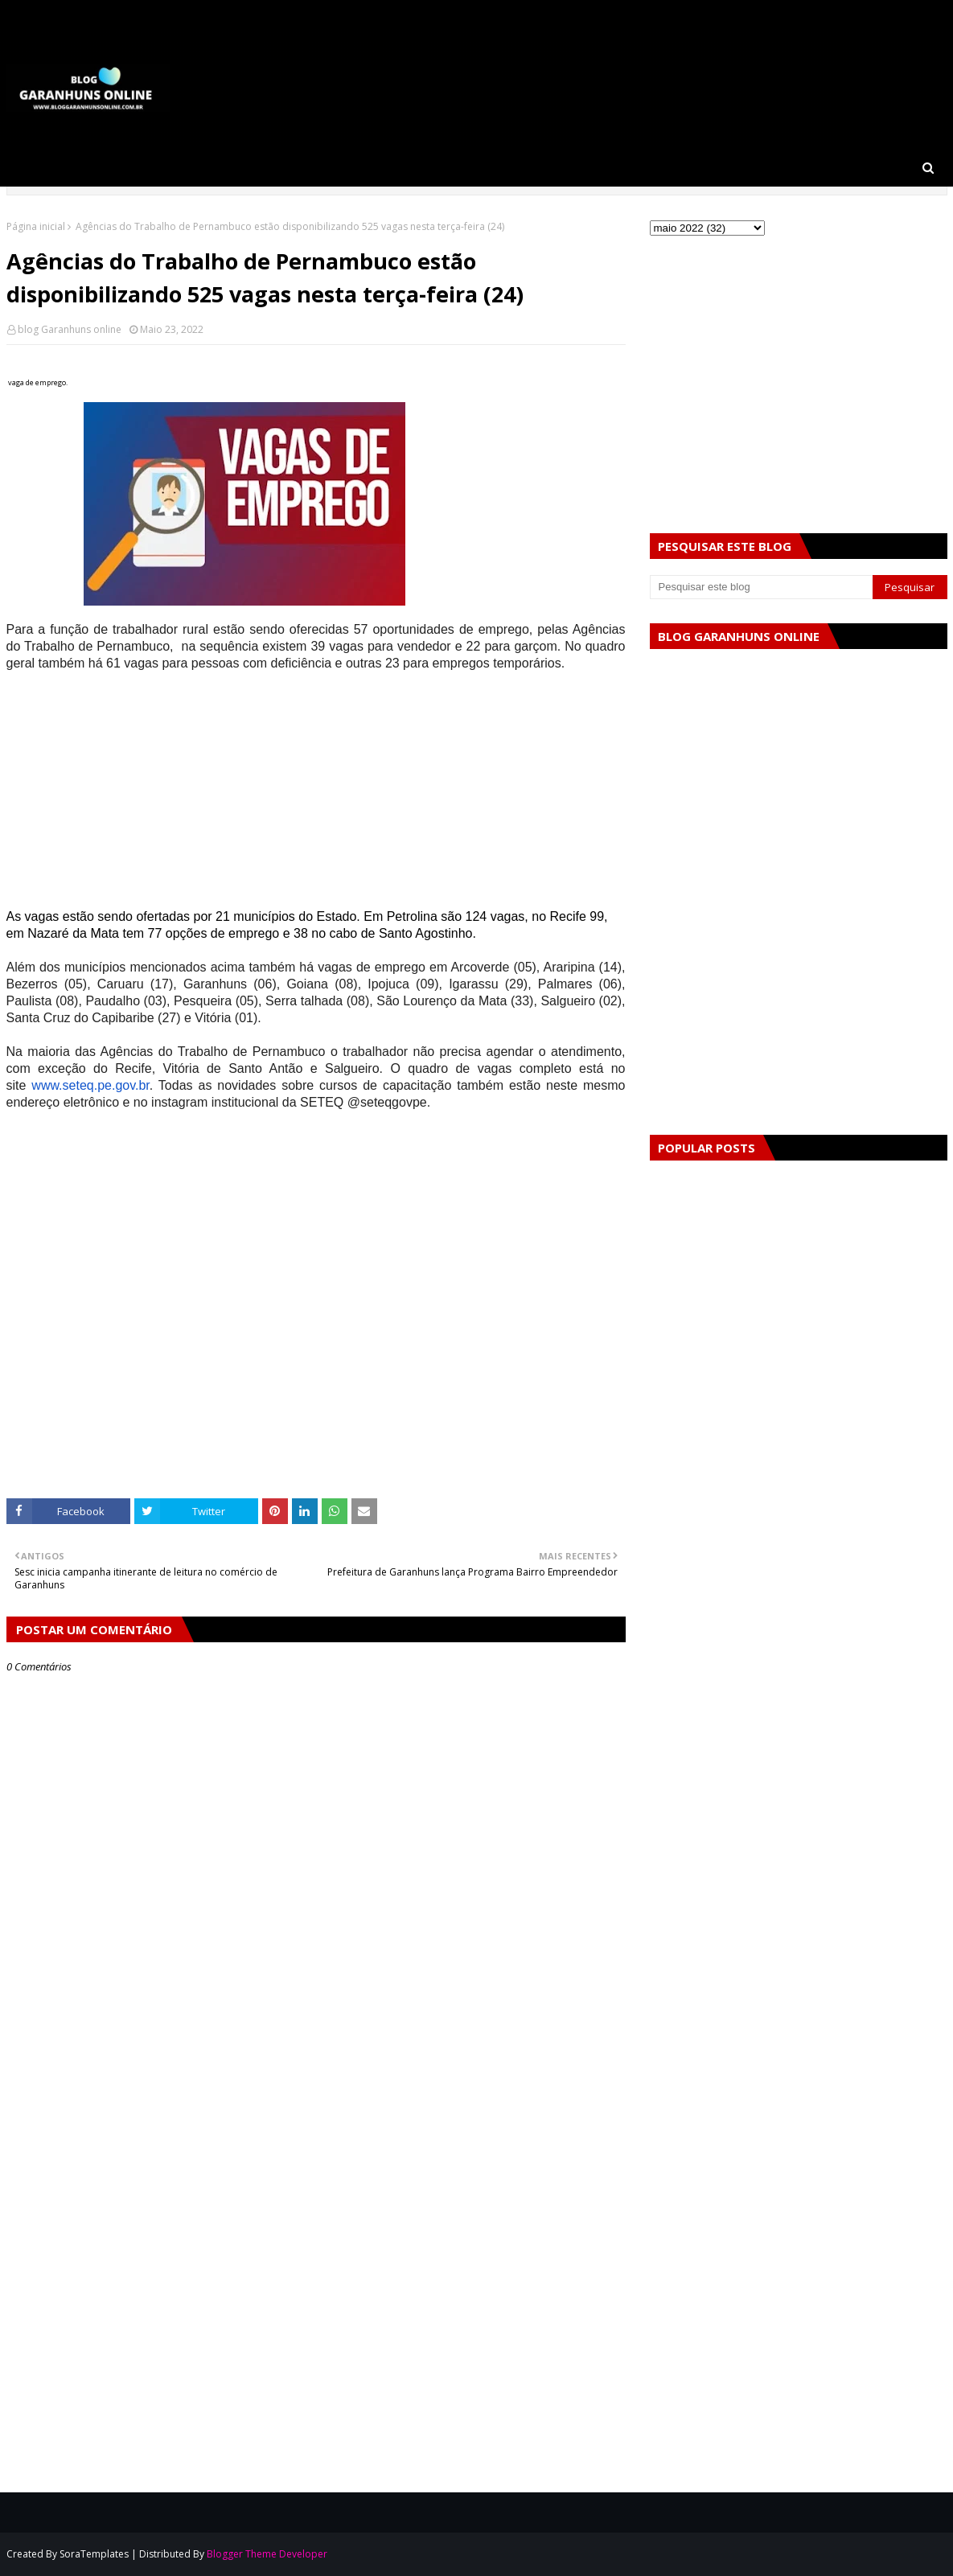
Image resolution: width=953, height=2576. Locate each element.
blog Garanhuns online (69, 329)
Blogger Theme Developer (267, 2554)
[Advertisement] (316, 795)
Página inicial (35, 226)
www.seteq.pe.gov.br (90, 1085)
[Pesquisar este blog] (761, 587)
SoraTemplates (94, 2554)
